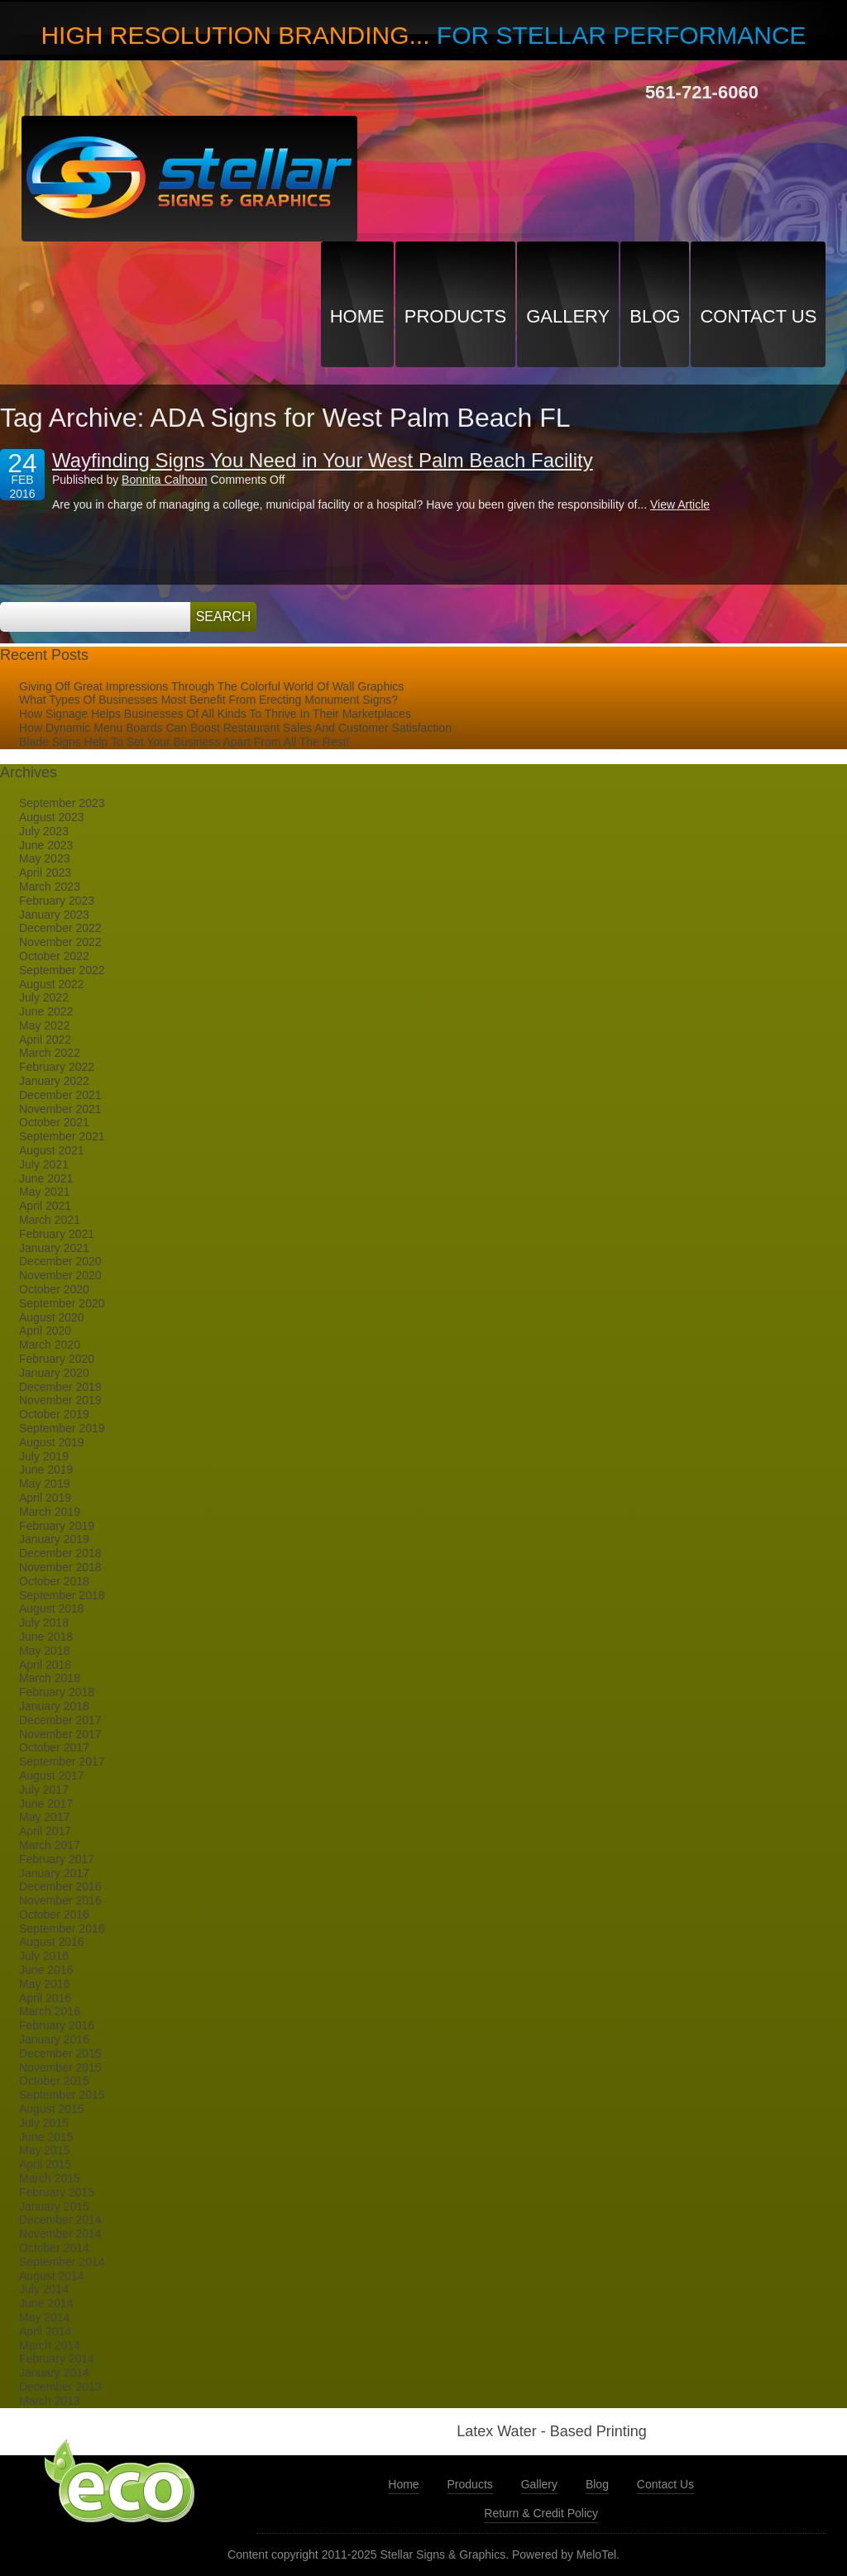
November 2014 (60, 2233)
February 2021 (56, 1233)
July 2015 (44, 2122)
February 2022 (56, 1066)
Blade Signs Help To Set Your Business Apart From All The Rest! (184, 741)
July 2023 (44, 831)
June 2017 (46, 1803)
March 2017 (49, 1845)
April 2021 (45, 1205)
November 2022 (60, 942)
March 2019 (49, 1511)
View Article (680, 504)
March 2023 (49, 886)
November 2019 (60, 1400)
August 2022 (51, 984)
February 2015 (56, 2192)
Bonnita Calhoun (165, 479)
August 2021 (51, 1150)
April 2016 (45, 1998)
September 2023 (62, 803)
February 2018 (56, 1692)
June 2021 (46, 1178)
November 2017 (60, 1734)
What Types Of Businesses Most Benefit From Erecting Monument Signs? (208, 699)
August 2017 (51, 1775)
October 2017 (54, 1747)
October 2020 (54, 1289)
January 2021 (54, 1248)
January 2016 (54, 2039)
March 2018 (49, 1678)
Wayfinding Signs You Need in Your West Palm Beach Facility (322, 460)
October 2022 (54, 956)
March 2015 (49, 2178)
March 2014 (49, 2345)
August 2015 (51, 2108)
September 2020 (62, 1303)
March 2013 (49, 2400)
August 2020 (51, 1317)
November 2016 (60, 1900)
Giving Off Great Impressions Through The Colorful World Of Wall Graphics (211, 686)
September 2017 (62, 1761)
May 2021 (44, 1191)
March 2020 (49, 1344)
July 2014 (44, 2289)
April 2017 (45, 1831)
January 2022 (54, 1080)
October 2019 (54, 1414)
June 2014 (46, 2303)
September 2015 (62, 2094)
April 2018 (45, 1664)
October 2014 (54, 2247)
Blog (654, 316)
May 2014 (44, 2317)
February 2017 (56, 1859)
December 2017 (60, 1720)
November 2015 (60, 2067)
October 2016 (54, 1914)
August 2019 (51, 1442)
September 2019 (62, 1428)
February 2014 (56, 2358)
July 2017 (44, 1789)
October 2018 (54, 1581)
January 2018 (54, 1706)
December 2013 (60, 2386)
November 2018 (60, 1567)
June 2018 (46, 1636)
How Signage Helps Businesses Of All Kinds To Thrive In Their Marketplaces (215, 713)
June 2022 (46, 1011)
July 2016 (44, 1955)
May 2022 (44, 1025)
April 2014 (45, 2331)
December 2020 (60, 1261)
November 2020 (60, 1275)
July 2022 (44, 997)
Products (455, 316)
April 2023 (45, 872)
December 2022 (60, 927)
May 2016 (44, 1984)
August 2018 (51, 1608)
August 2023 (51, 817)
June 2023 (46, 845)
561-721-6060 (701, 92)
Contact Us (758, 316)
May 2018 (44, 1650)
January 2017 (54, 1873)
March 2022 (49, 1052)
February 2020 (56, 1358)
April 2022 (45, 1039)
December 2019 (60, 1386)
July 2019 (44, 1456)
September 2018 (62, 1595)
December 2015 (60, 2053)
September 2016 (62, 1928)
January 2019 (54, 1539)
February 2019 (56, 1525)
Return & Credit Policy (541, 2513)
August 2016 (51, 1941)
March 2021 (49, 1219)
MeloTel (596, 2554)
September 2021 (62, 1136)
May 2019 (44, 1483)
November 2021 (60, 1109)
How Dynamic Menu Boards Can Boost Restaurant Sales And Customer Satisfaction (235, 727)
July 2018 (44, 1622)
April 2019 (45, 1497)
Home (357, 316)
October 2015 (54, 2080)
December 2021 (60, 1095)
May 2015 (44, 2150)
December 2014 (60, 2219)
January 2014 (54, 2372)
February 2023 (56, 900)
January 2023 (54, 914)
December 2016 (60, 1886)
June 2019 (46, 1469)
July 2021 (44, 1164)
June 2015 (46, 2136)
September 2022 (62, 970)
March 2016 (49, 2011)
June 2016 (46, 1969)
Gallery (568, 316)
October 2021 (54, 1122)
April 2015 (45, 2164)
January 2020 (54, 1372)
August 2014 (51, 2275)
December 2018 (60, 1553)
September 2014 (62, 2261)
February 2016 (56, 2025)
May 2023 (44, 858)
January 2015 (54, 2206)
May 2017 (44, 1816)
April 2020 (45, 1330)
